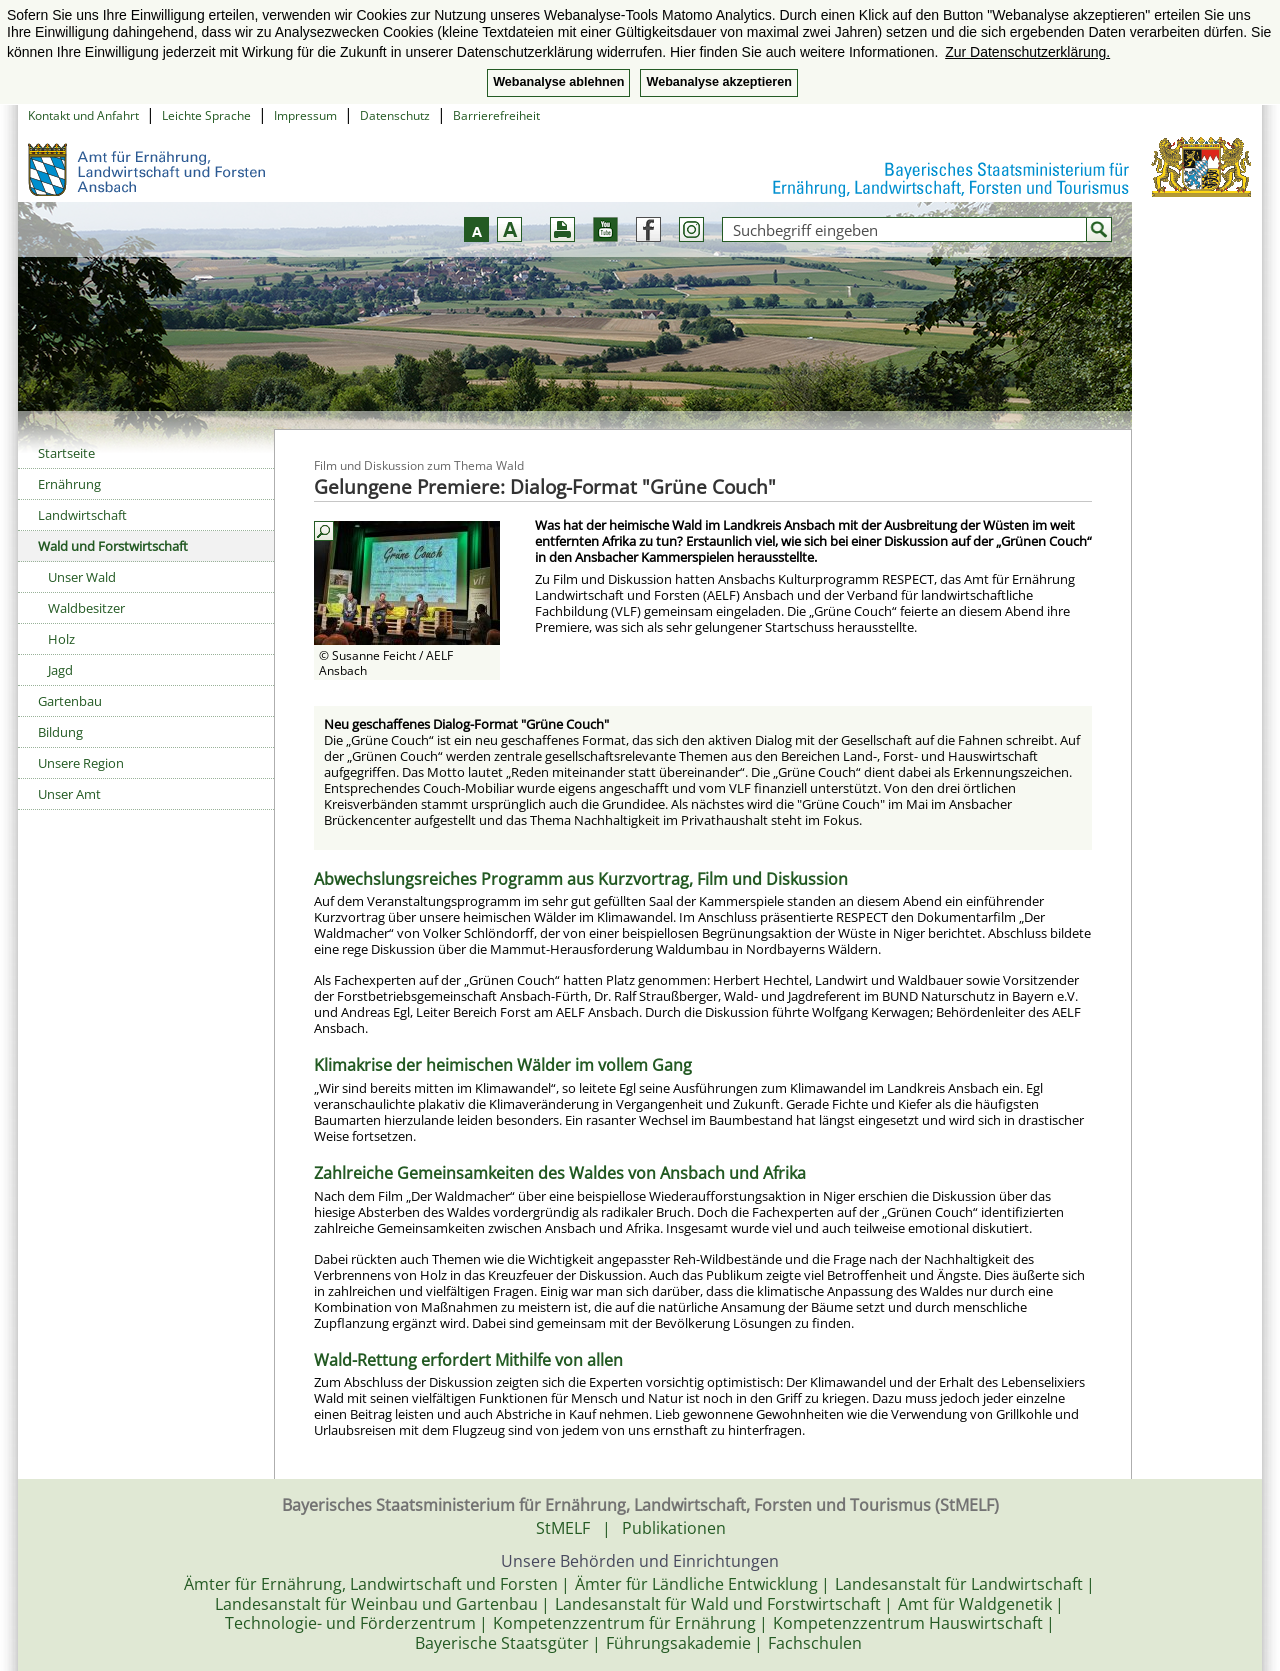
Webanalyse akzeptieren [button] (718, 82)
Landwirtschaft (82, 515)
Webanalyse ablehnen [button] (558, 82)
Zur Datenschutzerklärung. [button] (1027, 52)
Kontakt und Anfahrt (83, 115)
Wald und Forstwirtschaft (113, 546)
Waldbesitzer (86, 608)
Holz (61, 639)
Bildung (60, 732)
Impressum (305, 115)
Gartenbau (70, 701)
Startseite (66, 453)
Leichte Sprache (206, 115)
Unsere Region (81, 763)
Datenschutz (395, 115)
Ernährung (69, 484)
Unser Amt (69, 794)
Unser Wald (82, 577)
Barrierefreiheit (496, 115)
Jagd (60, 670)
